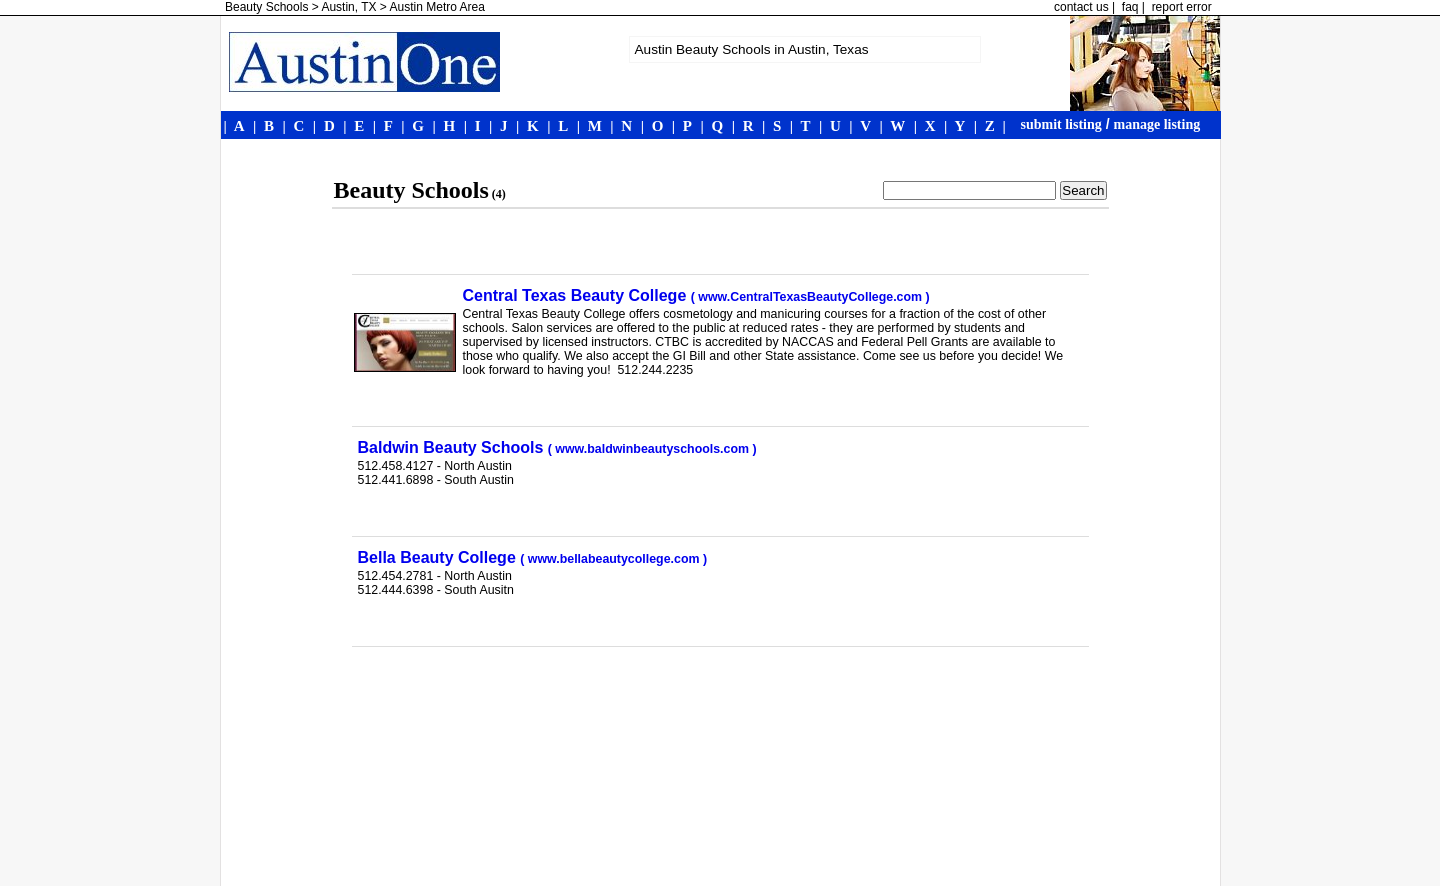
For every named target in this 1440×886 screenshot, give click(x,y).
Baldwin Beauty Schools (557, 447)
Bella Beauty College (533, 557)
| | (991, 126)
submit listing (1061, 124)
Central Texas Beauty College (696, 295)
